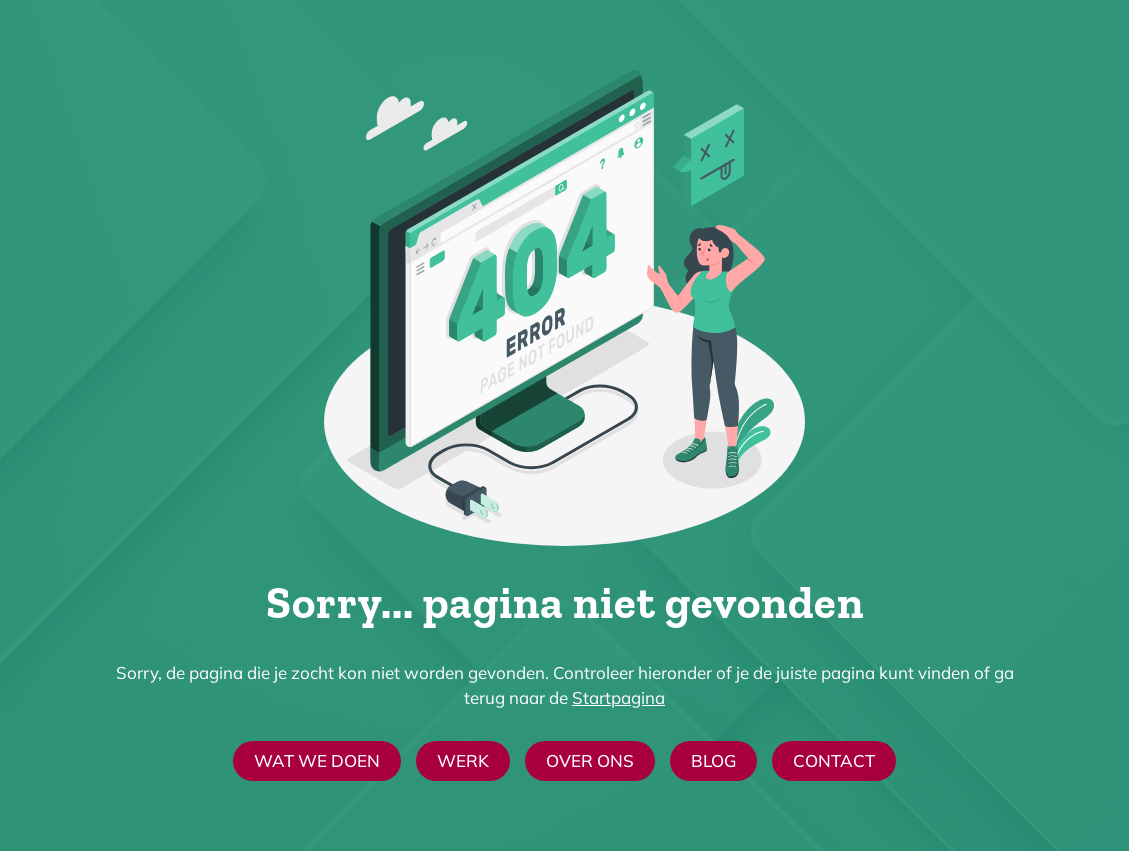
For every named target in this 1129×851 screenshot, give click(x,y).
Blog (713, 760)
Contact (834, 760)
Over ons (590, 760)
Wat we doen (317, 760)
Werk (463, 760)
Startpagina (618, 697)
